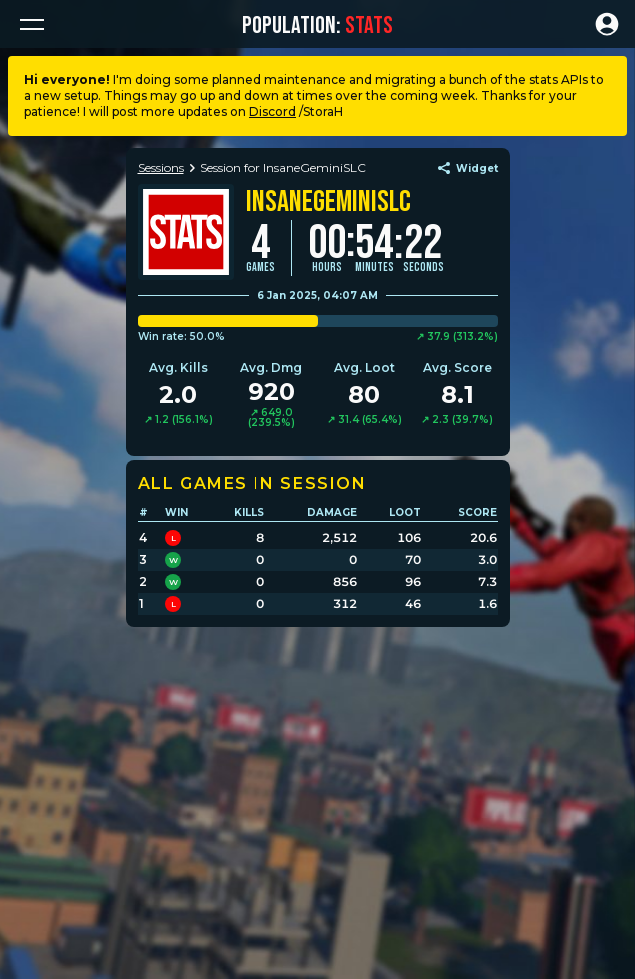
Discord (272, 111)
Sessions (161, 167)
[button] (32, 24)
